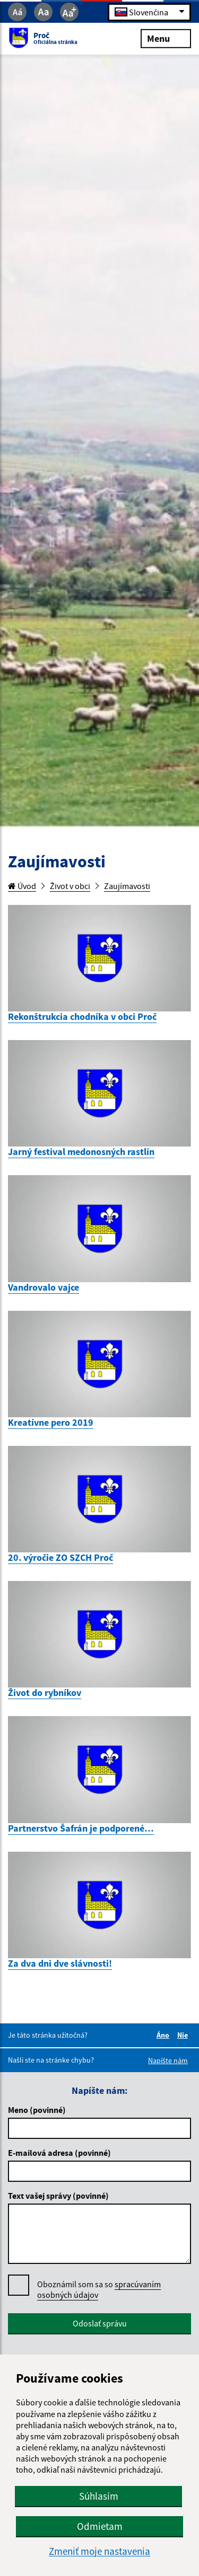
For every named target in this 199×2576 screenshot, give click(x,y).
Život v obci (70, 886)
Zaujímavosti (127, 886)
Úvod (22, 886)
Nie (184, 2035)
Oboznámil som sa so (99, 2289)
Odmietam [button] (100, 2526)
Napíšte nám (168, 2060)
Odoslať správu (100, 2323)
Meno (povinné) (37, 2109)
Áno (164, 2035)
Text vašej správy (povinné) (58, 2195)
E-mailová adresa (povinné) (59, 2152)
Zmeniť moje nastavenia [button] (99, 2551)
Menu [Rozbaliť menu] (166, 38)
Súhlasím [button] (98, 2496)
